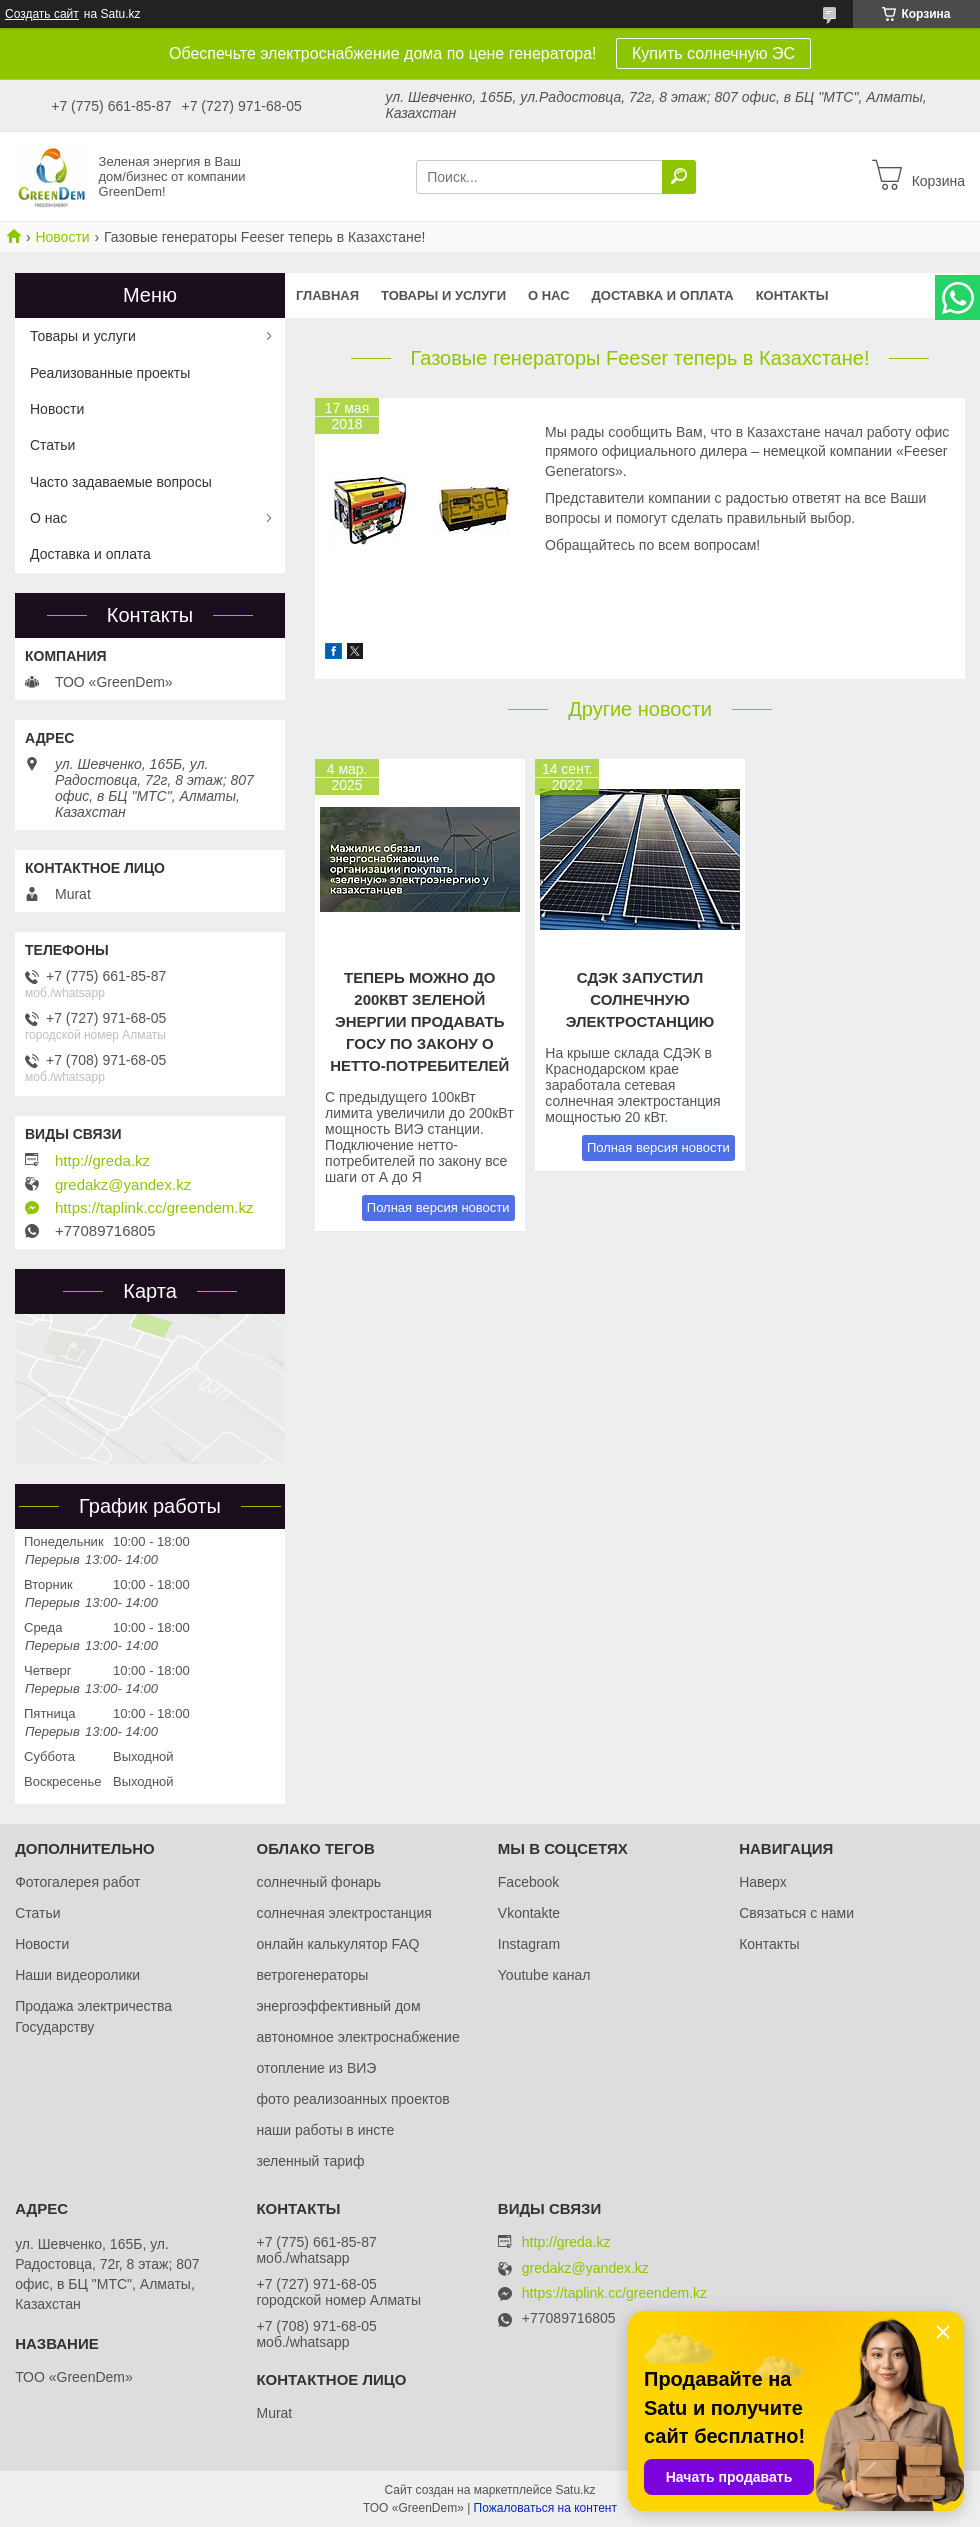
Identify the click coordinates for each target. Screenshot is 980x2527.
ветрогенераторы (312, 1975)
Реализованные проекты (110, 373)
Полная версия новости (438, 1207)
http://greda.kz (102, 1161)
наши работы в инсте (325, 2130)
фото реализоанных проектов (352, 2099)
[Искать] (679, 177)
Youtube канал (544, 1975)
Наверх (763, 1882)
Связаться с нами (796, 1913)
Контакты (792, 295)
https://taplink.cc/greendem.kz (154, 1208)
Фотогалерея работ (77, 1882)
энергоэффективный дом (338, 2006)
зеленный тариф (310, 2161)
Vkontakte (529, 1913)
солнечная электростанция (343, 1913)
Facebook (528, 1882)
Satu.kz (575, 2490)
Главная (327, 295)
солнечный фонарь (318, 1882)
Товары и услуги (443, 295)
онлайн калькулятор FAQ (337, 1944)
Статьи (52, 445)
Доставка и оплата (663, 295)
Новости (62, 237)
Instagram (529, 1944)
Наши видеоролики (77, 1975)
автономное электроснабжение (357, 2037)
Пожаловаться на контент (545, 2508)
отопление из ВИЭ (316, 2068)
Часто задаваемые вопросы (121, 482)
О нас (549, 295)
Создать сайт (42, 14)
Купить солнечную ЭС (713, 53)
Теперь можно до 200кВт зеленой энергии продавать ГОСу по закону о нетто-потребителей (419, 1021)
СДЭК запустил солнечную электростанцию (640, 999)
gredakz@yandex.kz (123, 1185)
